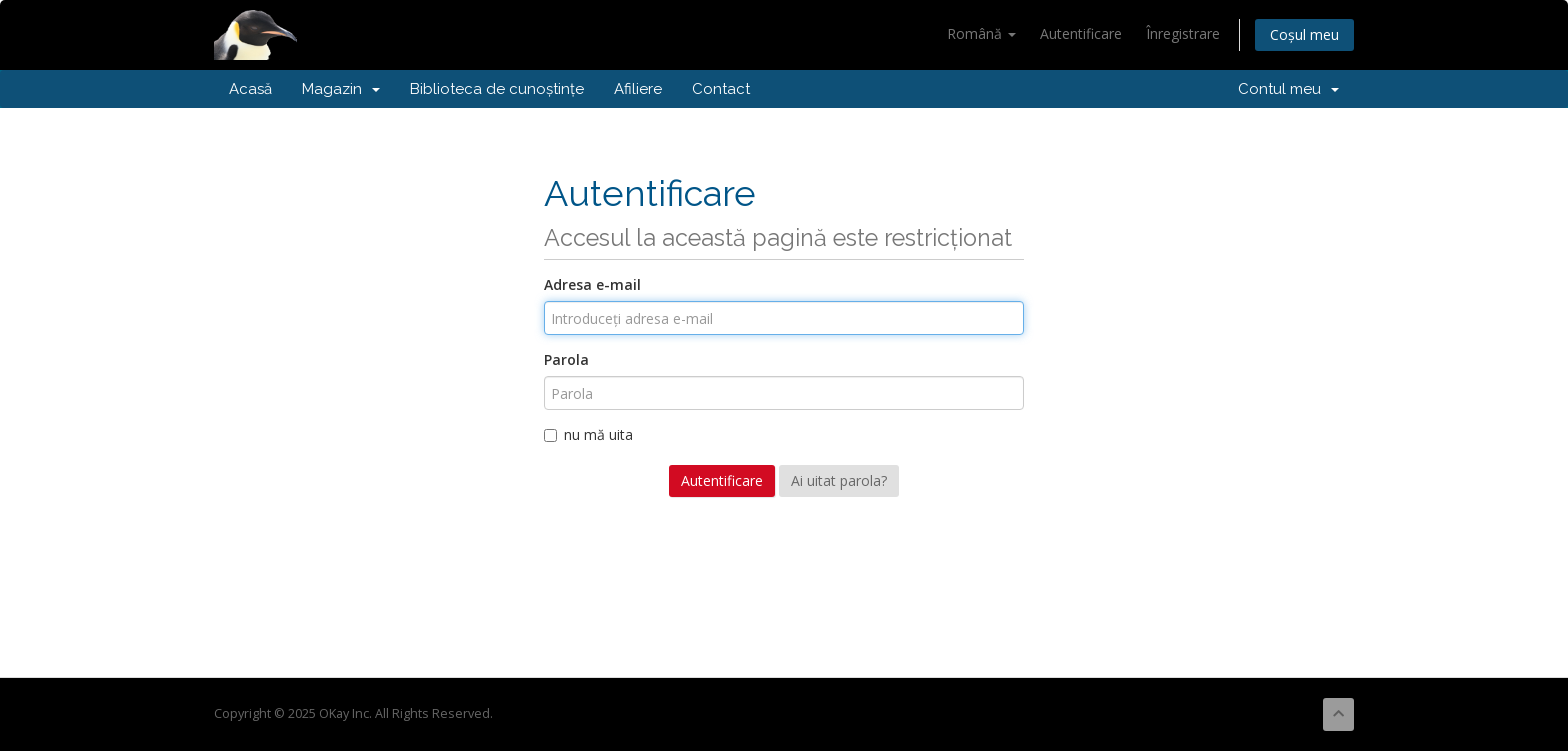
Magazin (341, 89)
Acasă (250, 89)
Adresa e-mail (592, 284)
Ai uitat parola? (839, 480)
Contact (721, 89)
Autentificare (1081, 33)
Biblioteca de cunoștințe (497, 89)
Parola (566, 359)
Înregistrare (1183, 33)
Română (981, 33)
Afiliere (638, 89)
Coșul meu (1304, 34)
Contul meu (1288, 89)
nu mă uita (588, 434)
